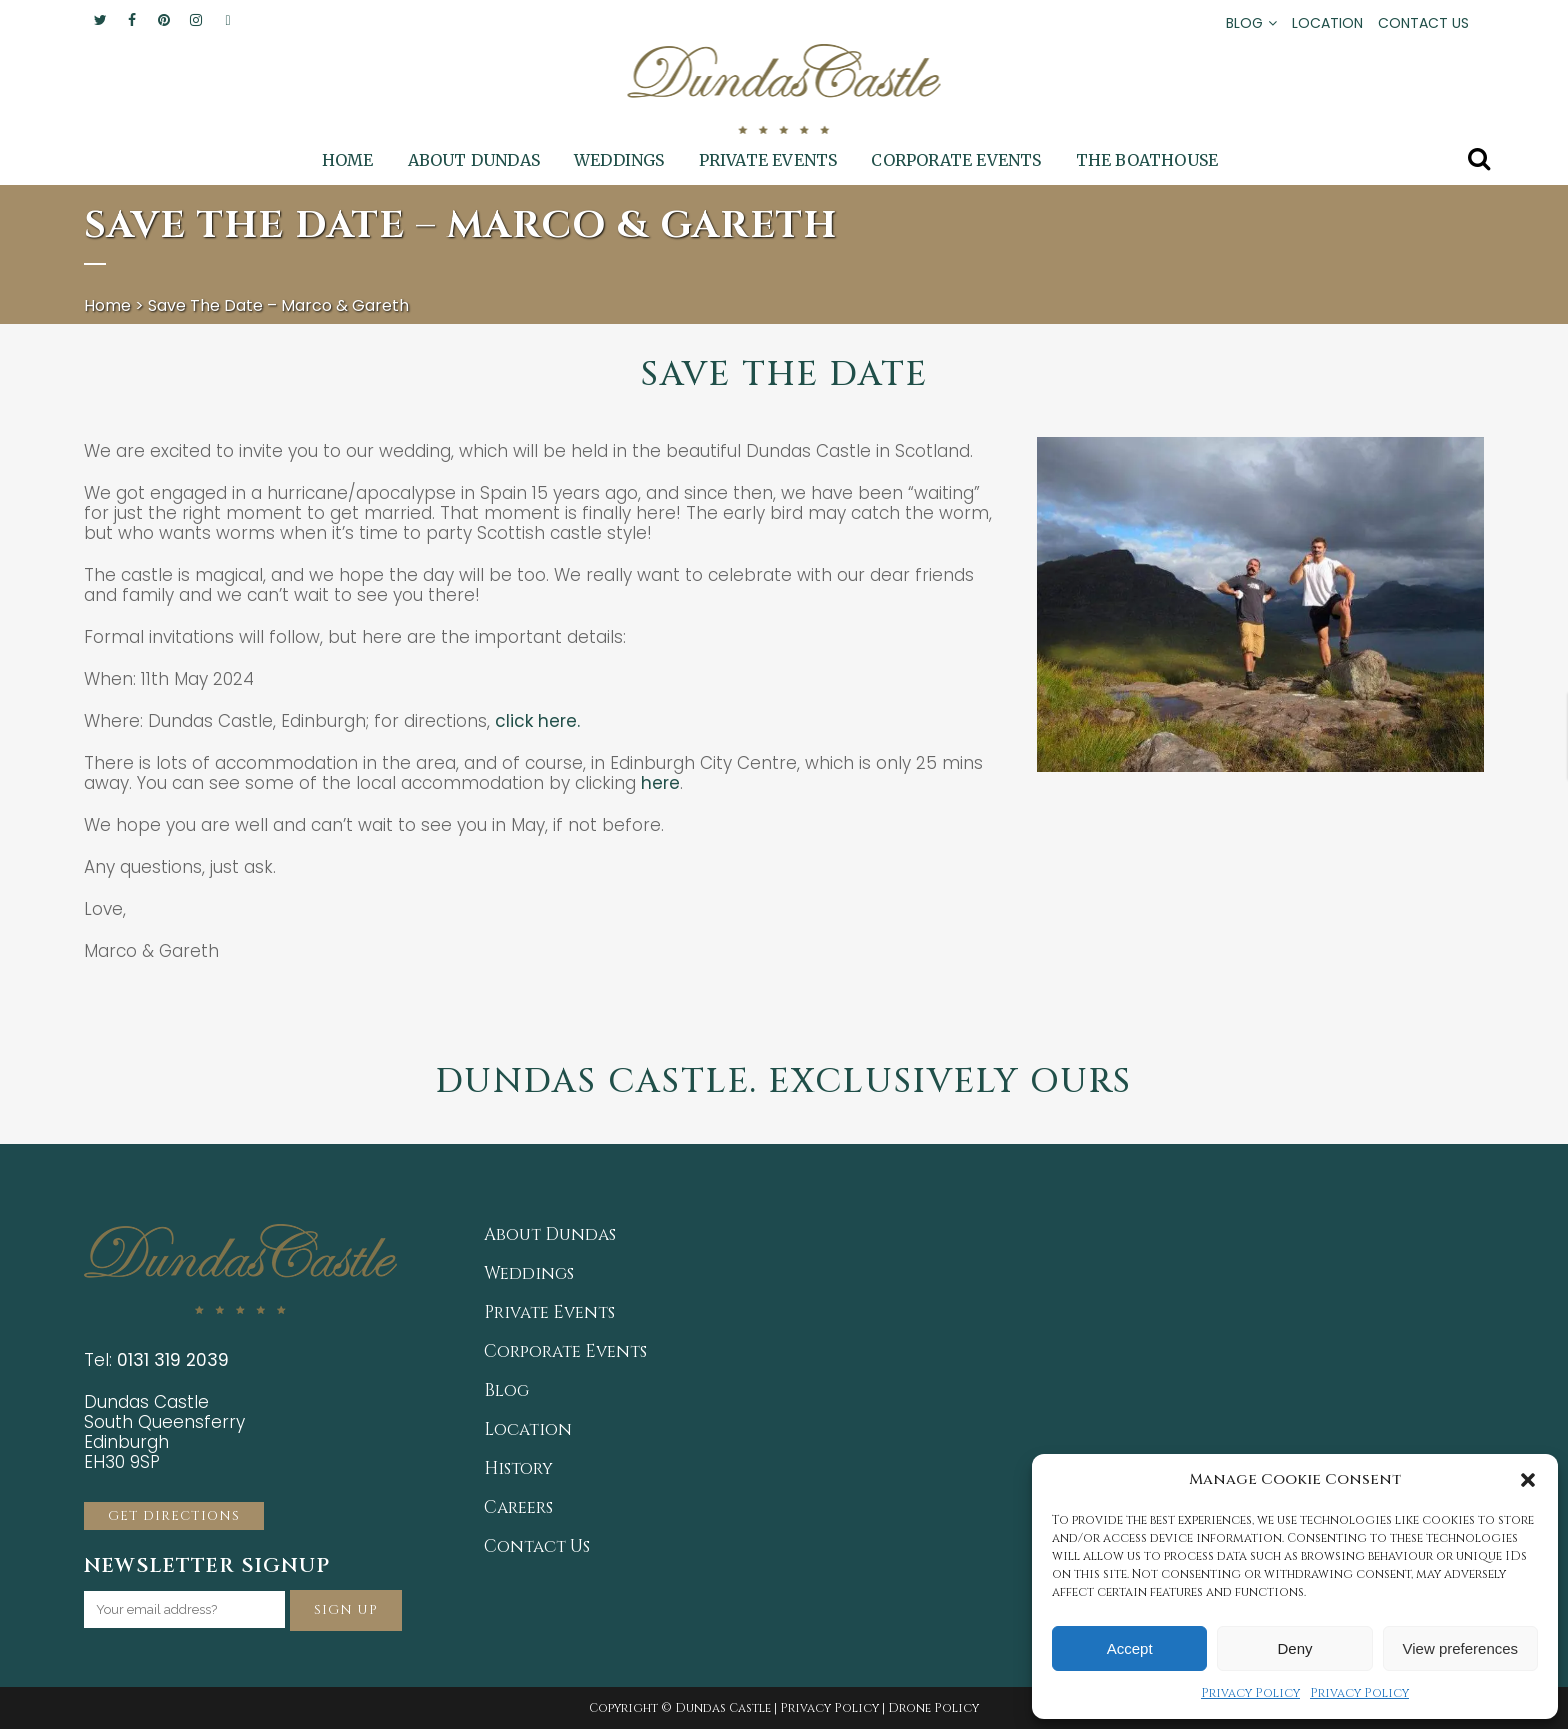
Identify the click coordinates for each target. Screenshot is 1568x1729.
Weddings (529, 1274)
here (660, 783)
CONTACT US (1423, 23)
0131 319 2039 (173, 1360)
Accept (1130, 1648)
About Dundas (550, 1235)
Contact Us (537, 1547)
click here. (540, 721)
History (518, 1469)
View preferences (1461, 1648)
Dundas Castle (723, 1708)
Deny (1294, 1648)
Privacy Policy (1250, 1693)
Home (107, 305)
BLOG (1244, 23)
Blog (506, 1391)
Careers (518, 1508)
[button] (1528, 1480)
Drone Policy (933, 1708)
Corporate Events (565, 1352)
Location (528, 1430)
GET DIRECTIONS (174, 1516)
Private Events (549, 1313)
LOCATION (1327, 23)
